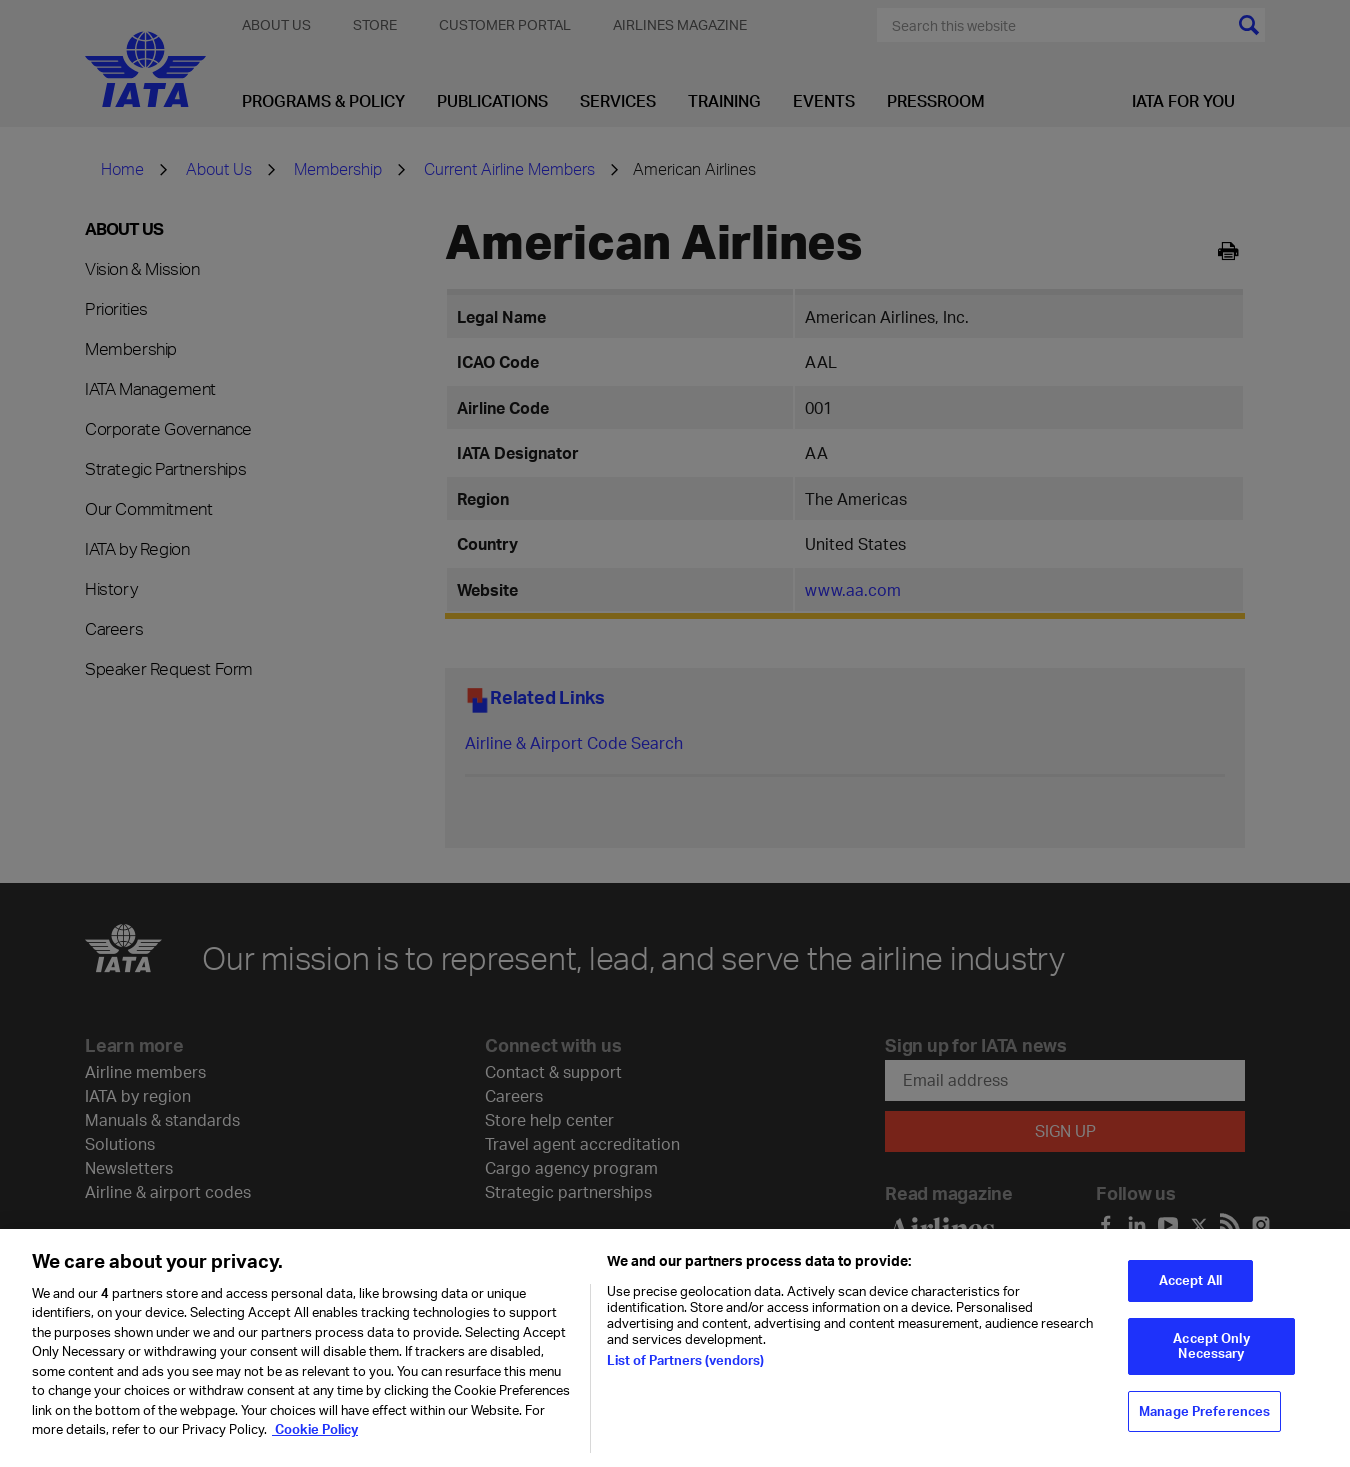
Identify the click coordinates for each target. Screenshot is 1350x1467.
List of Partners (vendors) (685, 1373)
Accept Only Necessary (1211, 1359)
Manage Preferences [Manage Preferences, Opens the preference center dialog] (1204, 1424)
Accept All (1190, 1293)
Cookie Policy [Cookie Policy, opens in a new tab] (315, 1442)
